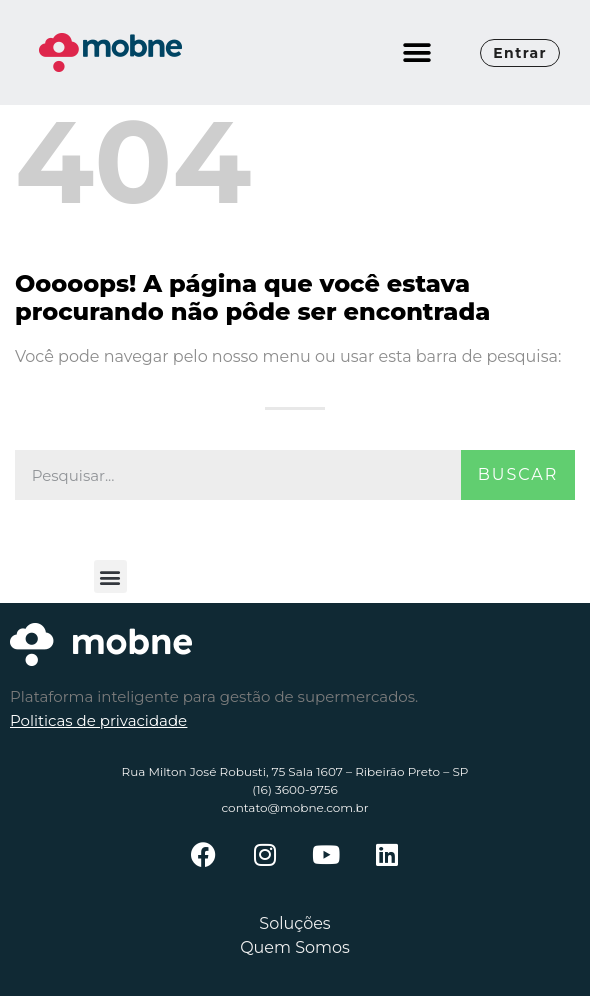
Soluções (294, 923)
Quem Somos (295, 947)
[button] (416, 52)
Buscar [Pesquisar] (518, 474)
